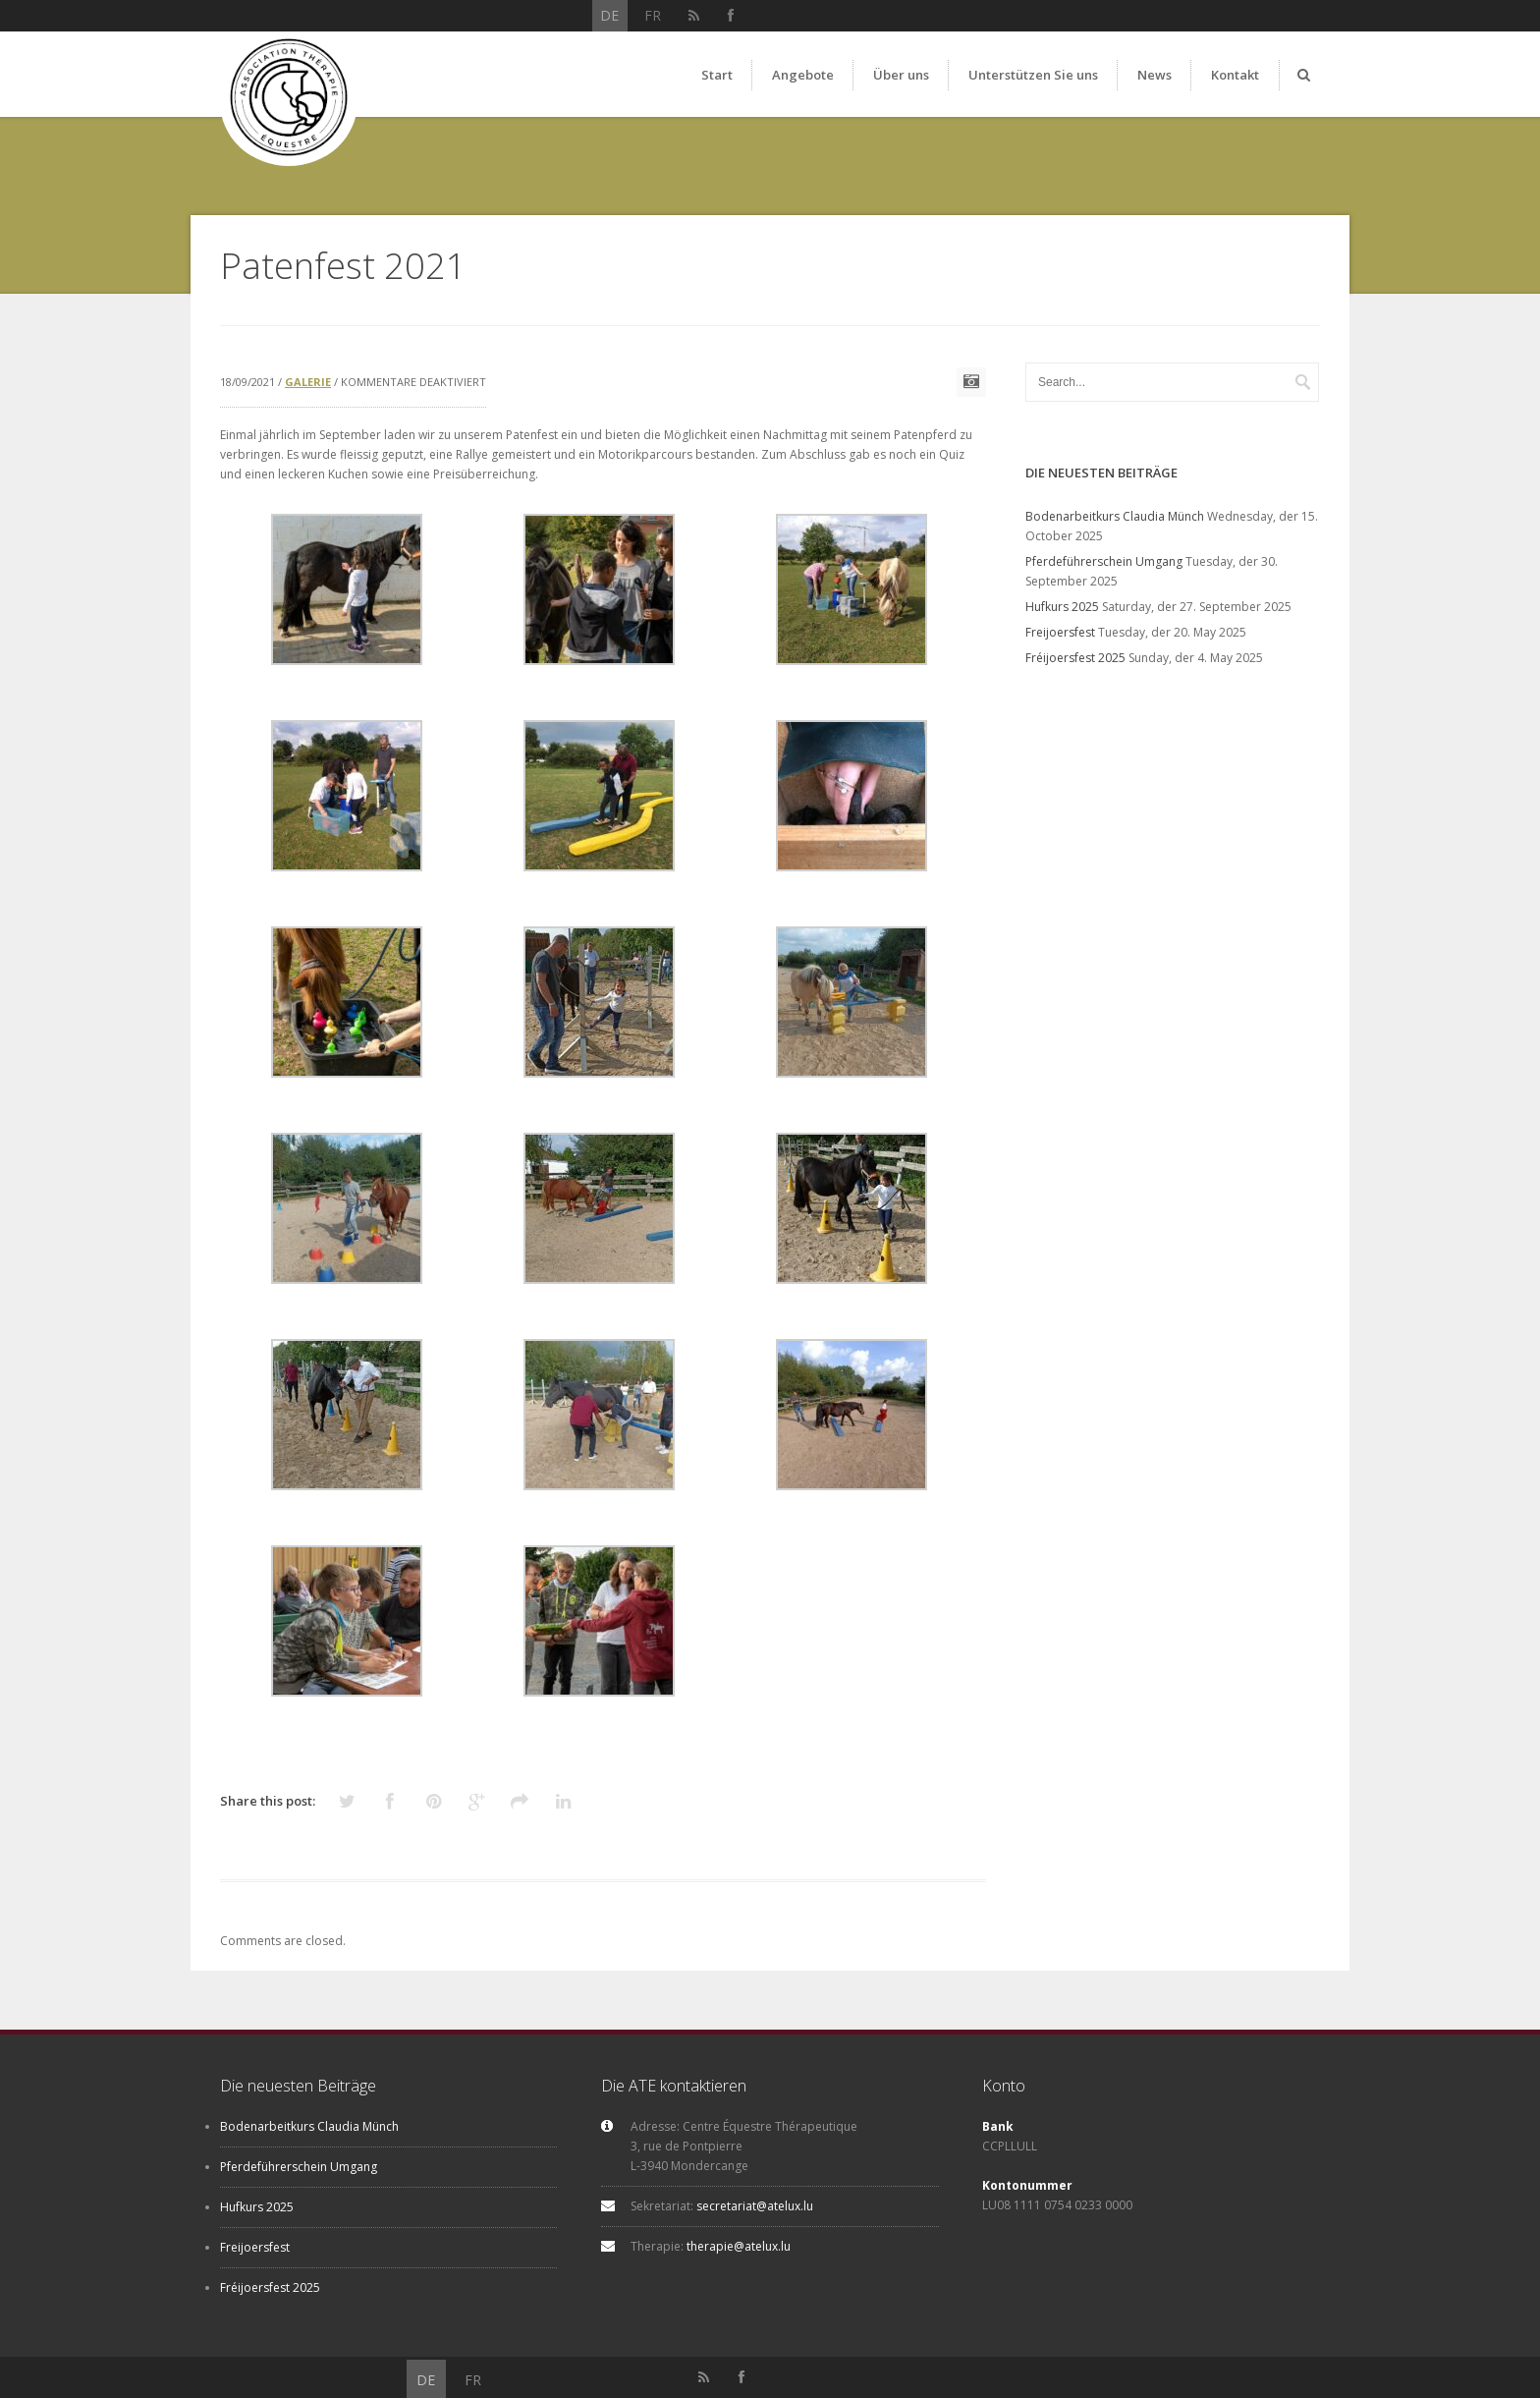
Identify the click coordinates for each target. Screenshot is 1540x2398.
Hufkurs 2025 (1062, 606)
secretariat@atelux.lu (754, 2206)
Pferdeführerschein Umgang (1103, 561)
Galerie (308, 381)
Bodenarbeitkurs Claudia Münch (1114, 516)
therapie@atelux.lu (739, 2246)
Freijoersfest (1060, 632)
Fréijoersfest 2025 (1075, 657)
